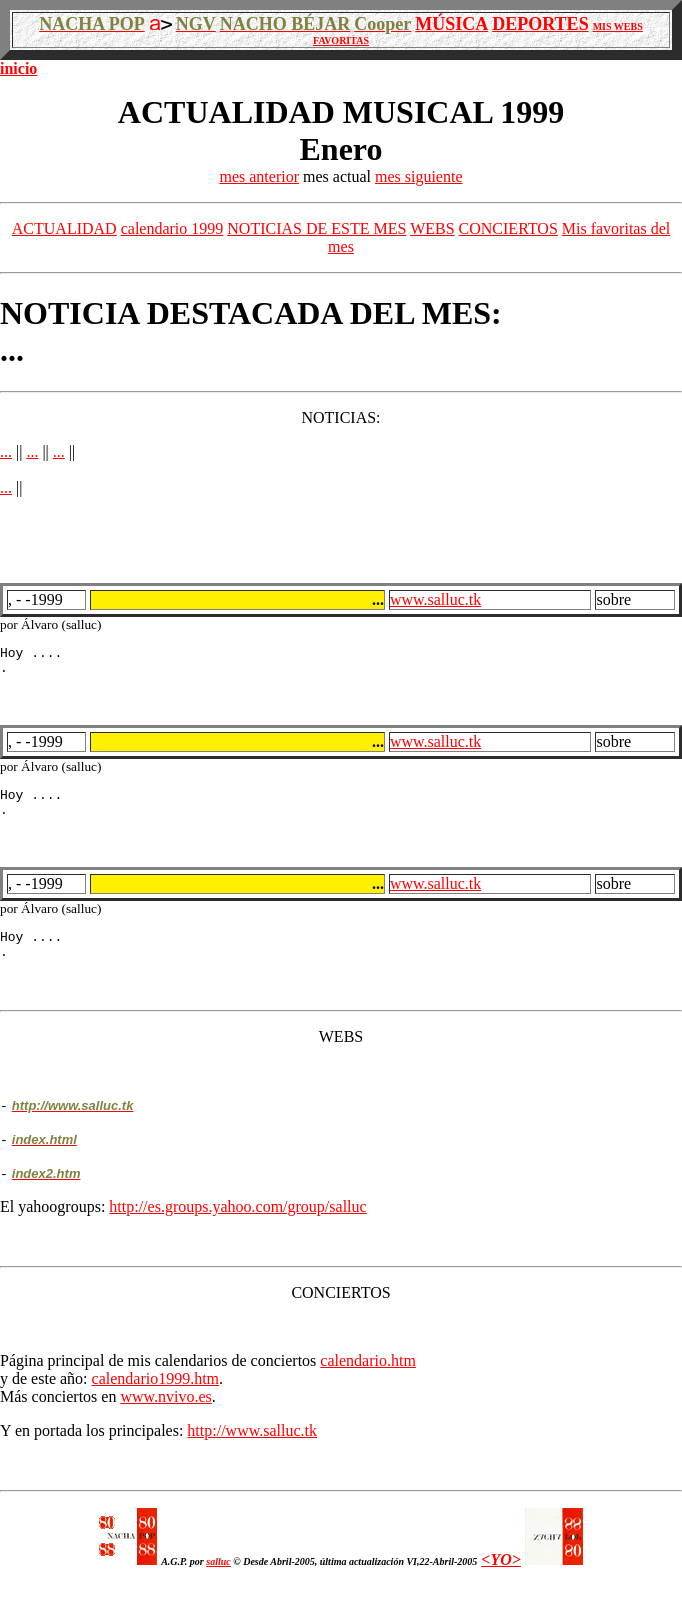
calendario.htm (368, 1378)
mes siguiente (419, 176)
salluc (218, 1579)
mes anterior (259, 176)
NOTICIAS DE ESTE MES (316, 228)
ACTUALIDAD (64, 228)
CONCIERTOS (508, 228)
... (6, 451)
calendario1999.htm (156, 1396)
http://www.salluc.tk (252, 1448)
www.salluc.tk (435, 599)
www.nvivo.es (165, 1414)
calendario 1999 (172, 228)
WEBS (432, 228)
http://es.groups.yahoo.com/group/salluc (237, 1224)
